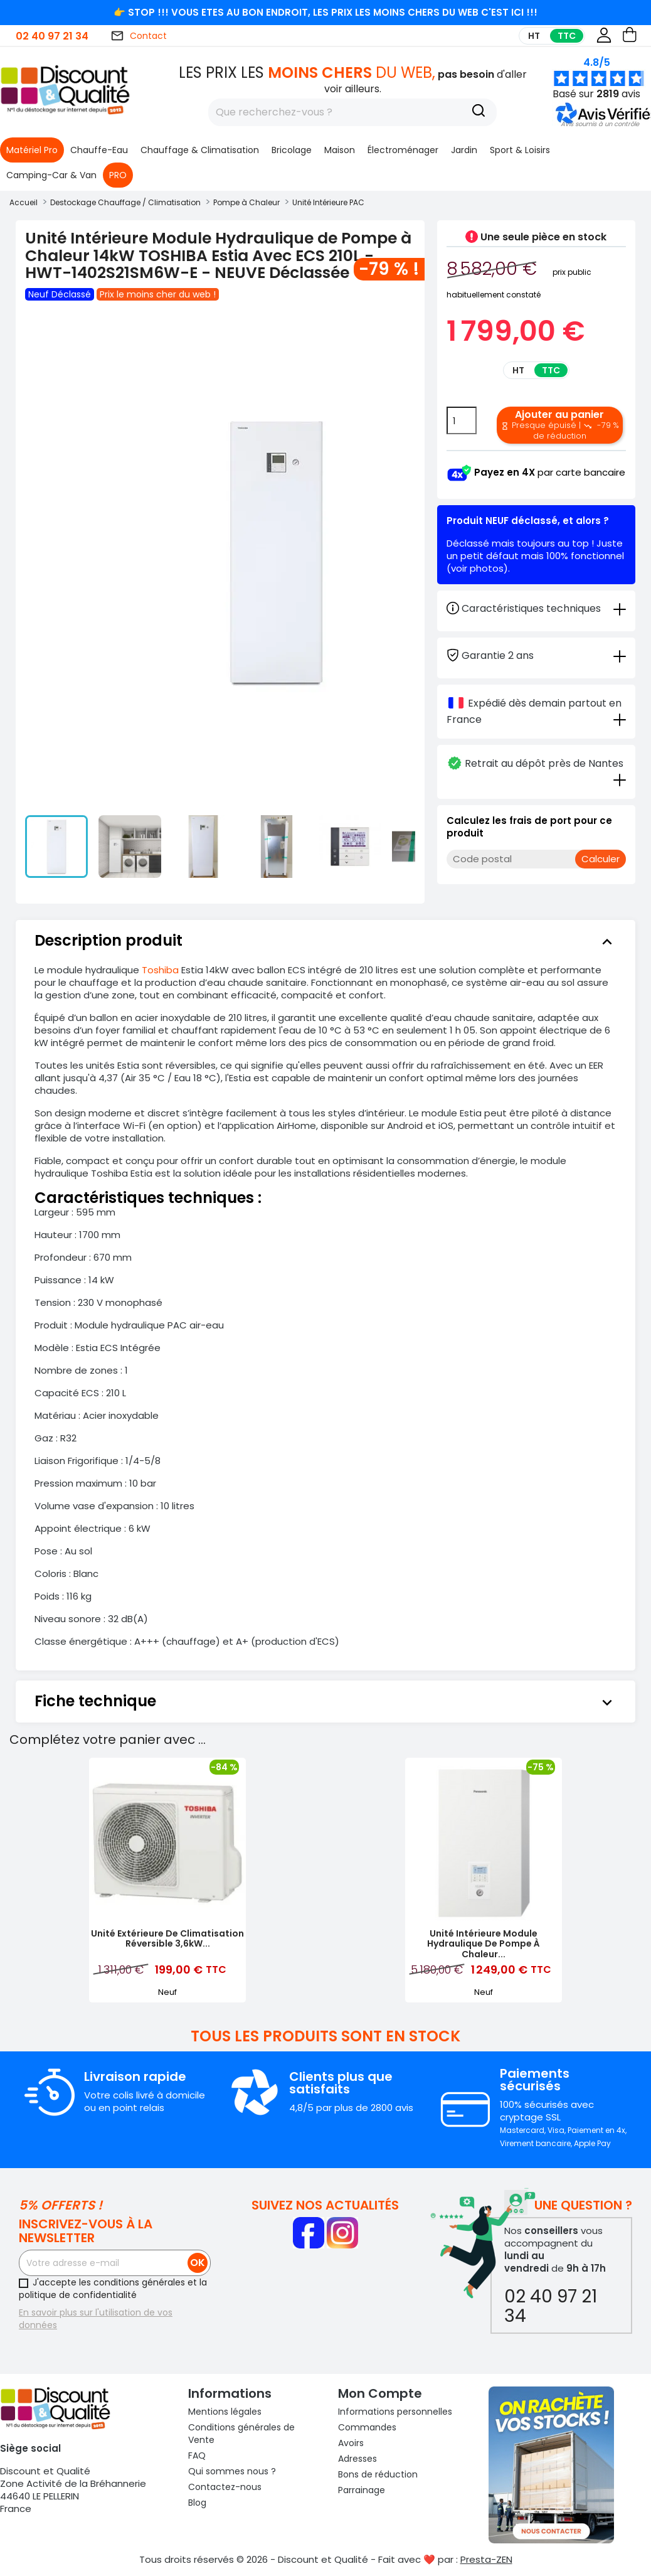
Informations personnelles (395, 2411)
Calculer (600, 858)
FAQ (197, 2455)
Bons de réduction (378, 2474)
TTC (567, 35)
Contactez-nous (225, 2487)
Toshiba (160, 969)
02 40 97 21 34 (52, 36)
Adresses (357, 2458)
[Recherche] (478, 112)
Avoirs (351, 2443)
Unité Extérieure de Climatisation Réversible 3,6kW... (167, 1938)
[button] (600, 124)
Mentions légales (225, 2411)
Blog (197, 2502)
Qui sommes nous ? (232, 2471)
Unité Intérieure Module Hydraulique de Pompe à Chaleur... (483, 1944)
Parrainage (361, 2490)
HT (534, 35)
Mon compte (380, 2393)
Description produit (325, 941)
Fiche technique (325, 1701)
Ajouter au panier (559, 424)
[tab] (536, 655)
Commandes (367, 2427)
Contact (138, 35)
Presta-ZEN (486, 2559)
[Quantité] (462, 420)
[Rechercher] (352, 112)
